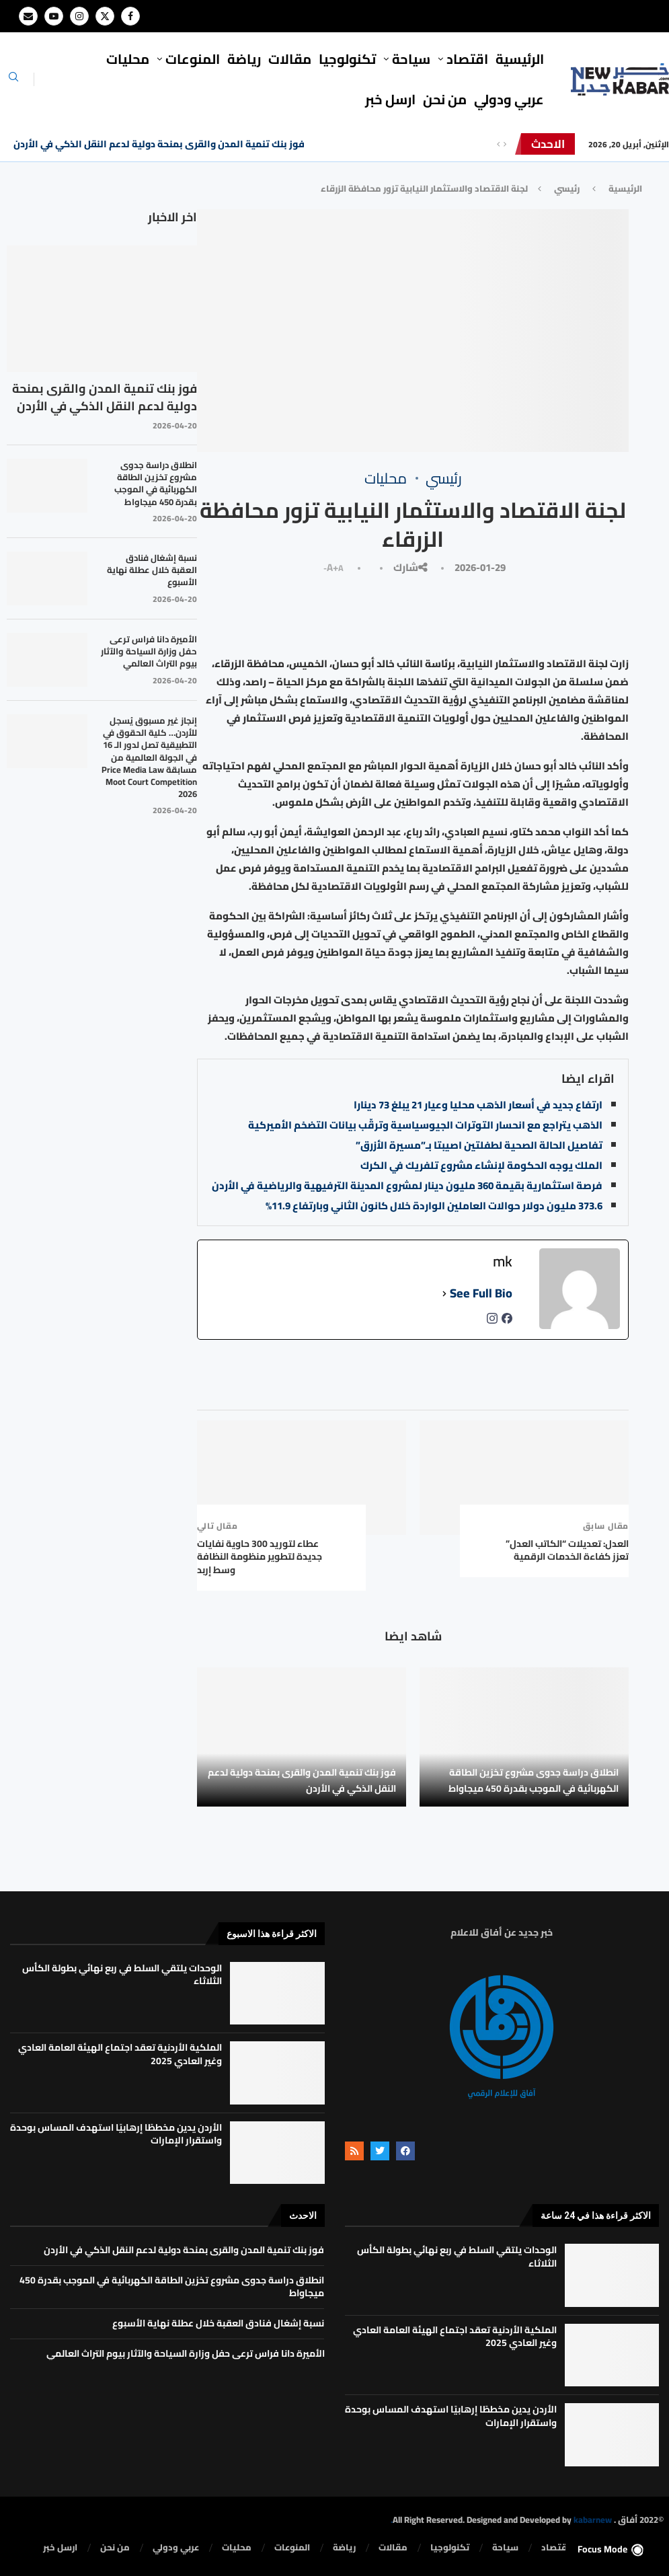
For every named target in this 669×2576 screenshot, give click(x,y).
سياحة (411, 58)
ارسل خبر (390, 99)
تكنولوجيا (347, 58)
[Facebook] (130, 16)
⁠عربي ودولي (509, 99)
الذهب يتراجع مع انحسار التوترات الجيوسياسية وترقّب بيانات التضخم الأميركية (425, 1125)
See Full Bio (481, 1293)
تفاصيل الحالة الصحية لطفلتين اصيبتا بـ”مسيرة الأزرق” (479, 1145)
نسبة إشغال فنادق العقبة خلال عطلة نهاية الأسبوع (152, 570)
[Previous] (498, 144)
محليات (127, 58)
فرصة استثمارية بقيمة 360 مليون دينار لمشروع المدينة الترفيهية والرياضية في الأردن (407, 1185)
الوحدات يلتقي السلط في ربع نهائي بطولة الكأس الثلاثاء (122, 1974)
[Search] (13, 80)
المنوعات (192, 58)
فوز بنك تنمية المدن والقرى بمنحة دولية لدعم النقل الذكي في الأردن (159, 144)
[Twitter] (104, 16)
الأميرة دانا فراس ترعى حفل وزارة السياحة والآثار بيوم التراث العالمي (149, 651)
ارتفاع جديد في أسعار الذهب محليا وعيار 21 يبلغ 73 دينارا (478, 1104)
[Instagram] (79, 16)
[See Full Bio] (444, 1293)
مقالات (289, 58)
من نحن (445, 99)
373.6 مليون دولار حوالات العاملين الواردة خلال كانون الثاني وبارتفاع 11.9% (434, 1205)
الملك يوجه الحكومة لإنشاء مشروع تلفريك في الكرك (481, 1165)
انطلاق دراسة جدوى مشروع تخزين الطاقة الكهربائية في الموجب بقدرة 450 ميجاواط (533, 1780)
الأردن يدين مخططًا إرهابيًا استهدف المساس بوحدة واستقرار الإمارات (116, 2134)
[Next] (505, 144)
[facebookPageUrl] (507, 1322)
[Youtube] (53, 16)
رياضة (244, 58)
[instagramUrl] (492, 1322)
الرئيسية (520, 58)
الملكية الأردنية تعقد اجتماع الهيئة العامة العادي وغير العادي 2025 (120, 2054)
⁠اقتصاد (467, 58)
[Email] (28, 16)
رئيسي (567, 188)
